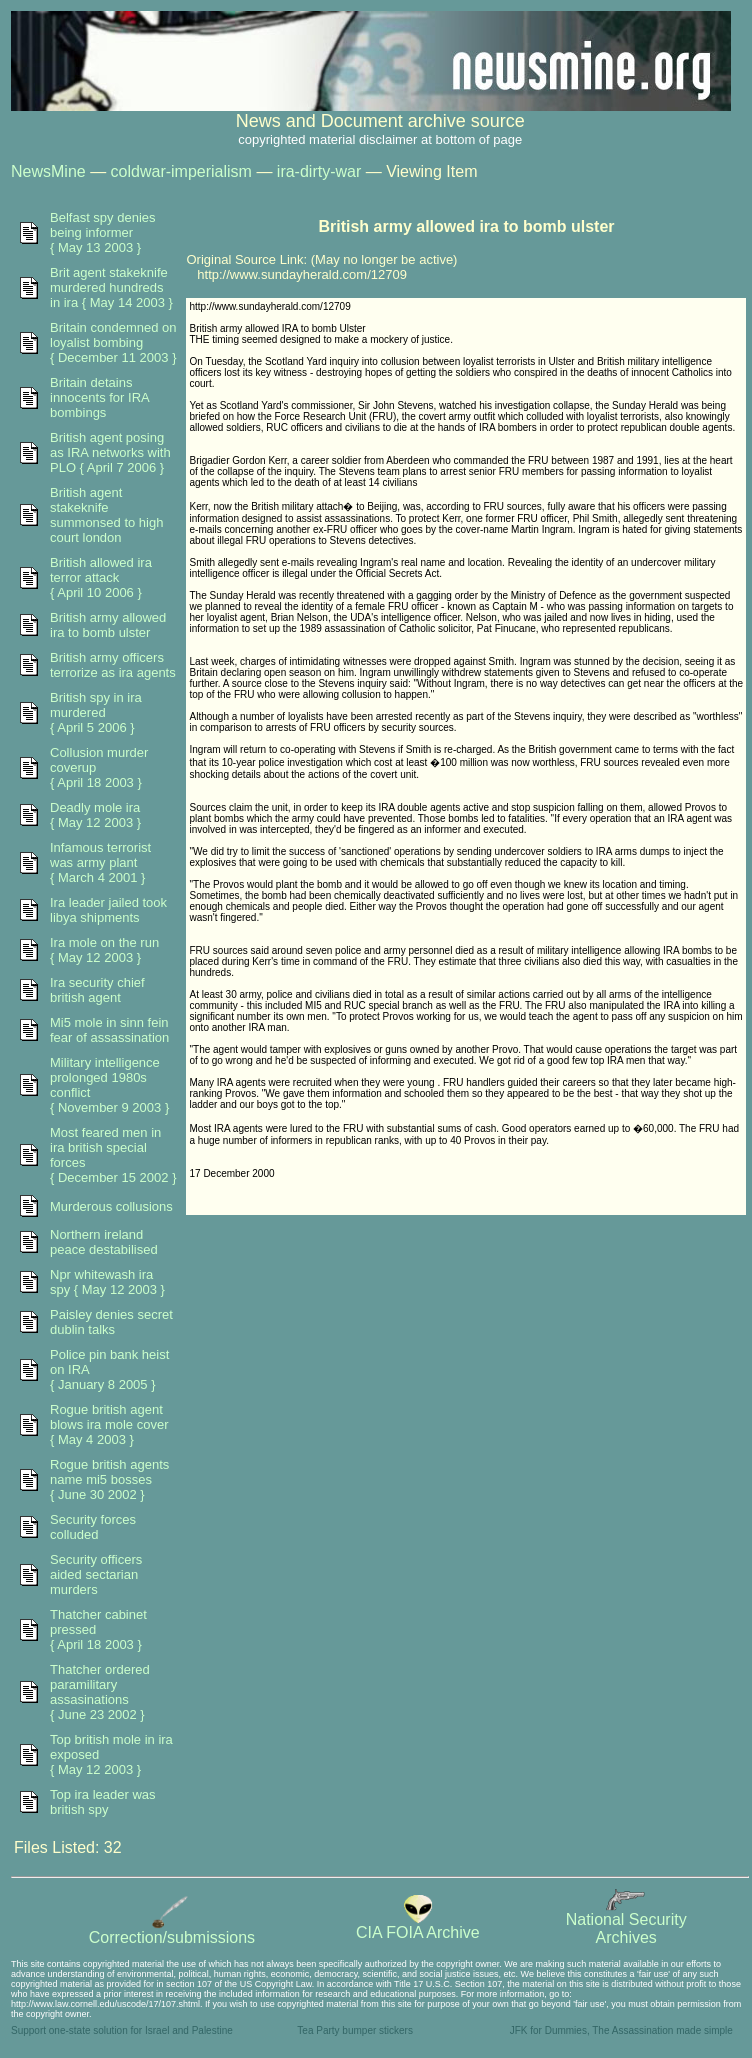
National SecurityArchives (626, 1921)
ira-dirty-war (319, 171)
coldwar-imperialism (181, 171)
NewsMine (48, 171)
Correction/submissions (172, 1930)
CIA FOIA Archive (418, 1925)
